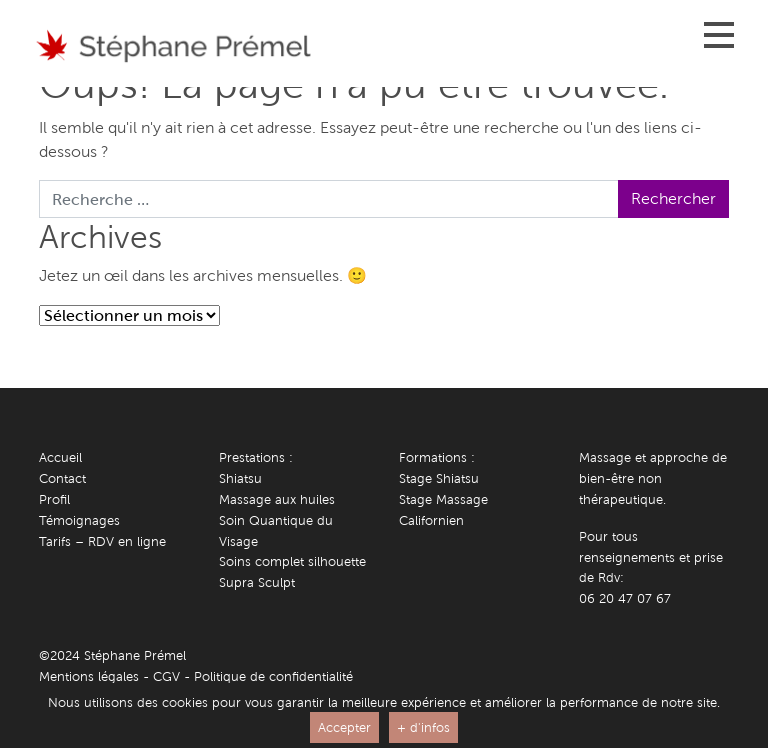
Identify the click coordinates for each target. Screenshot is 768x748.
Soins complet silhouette (292, 561)
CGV (166, 676)
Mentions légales (89, 676)
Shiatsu (240, 478)
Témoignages (79, 520)
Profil (54, 499)
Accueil (60, 457)
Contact (62, 478)
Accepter (344, 727)
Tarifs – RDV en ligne (102, 541)
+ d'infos (423, 727)
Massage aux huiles (277, 499)
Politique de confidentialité (273, 676)
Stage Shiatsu (439, 478)
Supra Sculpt (257, 582)
